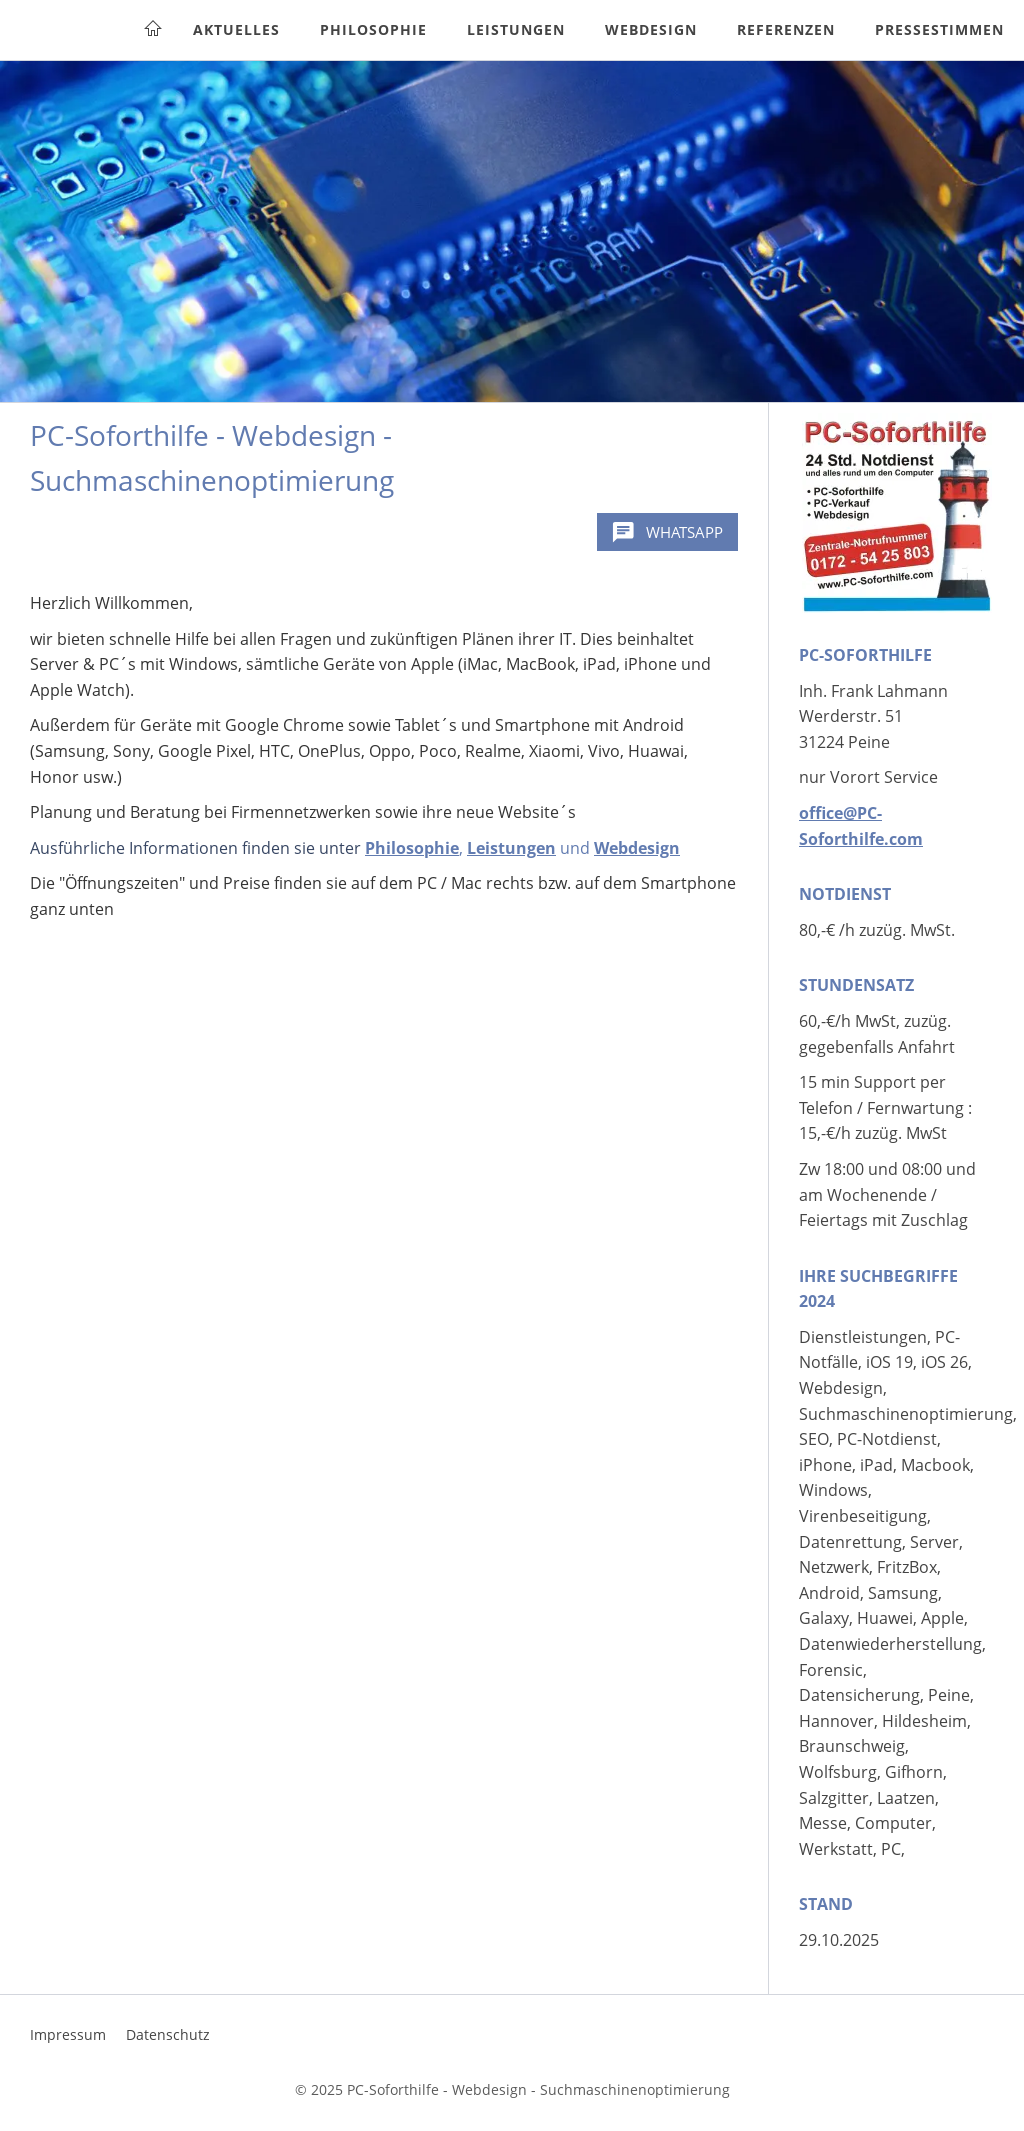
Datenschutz (168, 2034)
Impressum (68, 2034)
